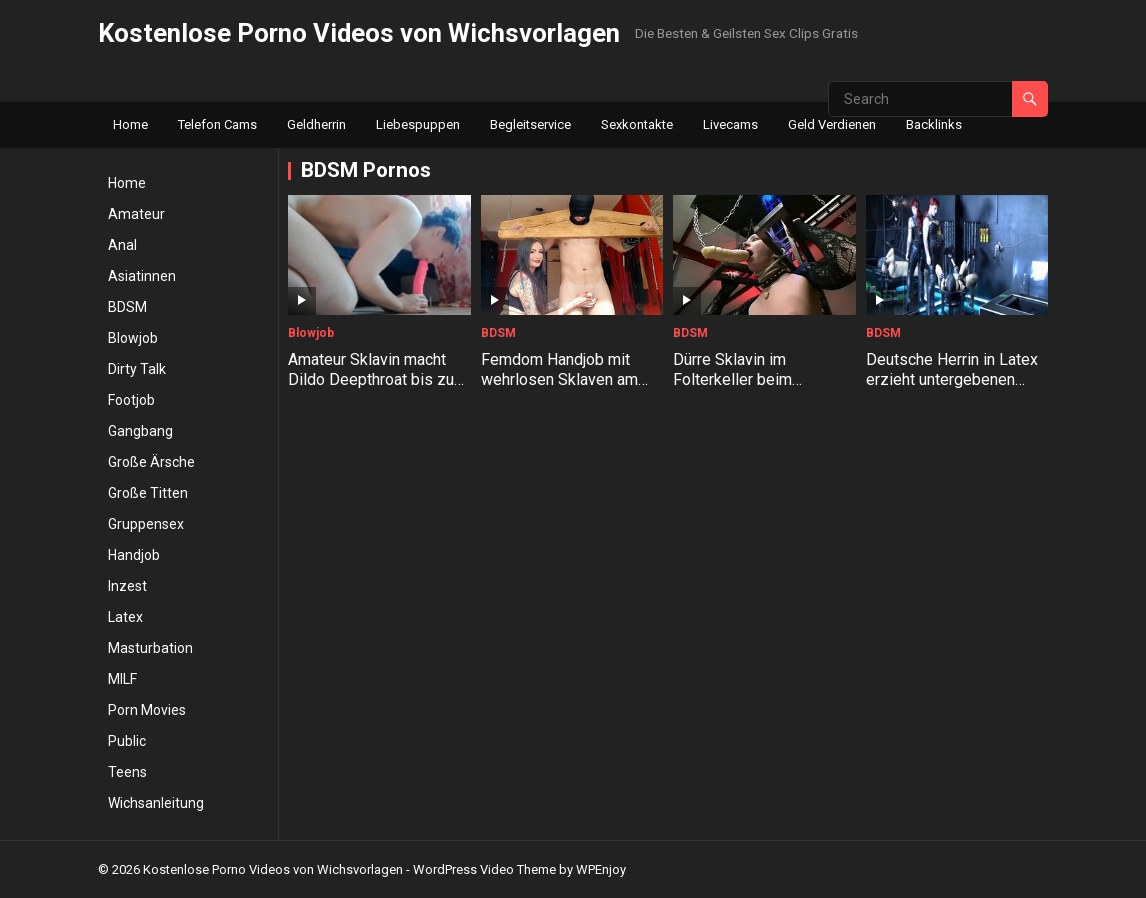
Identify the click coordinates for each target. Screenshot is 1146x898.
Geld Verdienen (832, 124)
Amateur (136, 214)
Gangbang (140, 431)
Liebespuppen (418, 124)
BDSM (127, 307)
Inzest (127, 586)
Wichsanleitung (156, 803)
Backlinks (934, 124)
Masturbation (150, 648)
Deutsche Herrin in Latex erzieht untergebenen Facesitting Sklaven (952, 380)
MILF (122, 679)
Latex (125, 617)
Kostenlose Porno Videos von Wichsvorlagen (359, 33)
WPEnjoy (601, 869)
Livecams (730, 124)
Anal (122, 245)
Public (127, 741)
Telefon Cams (217, 124)
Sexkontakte (637, 124)
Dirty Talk (137, 369)
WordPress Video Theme (484, 869)
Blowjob (133, 338)
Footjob (131, 400)
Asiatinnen (142, 276)
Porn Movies (147, 710)
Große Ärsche (151, 462)
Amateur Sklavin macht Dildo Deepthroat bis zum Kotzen (377, 380)
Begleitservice (530, 124)
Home (130, 124)
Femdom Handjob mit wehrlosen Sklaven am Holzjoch (559, 380)
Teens (127, 772)
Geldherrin (316, 124)
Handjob (134, 555)
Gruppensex (146, 524)
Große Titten (148, 493)
